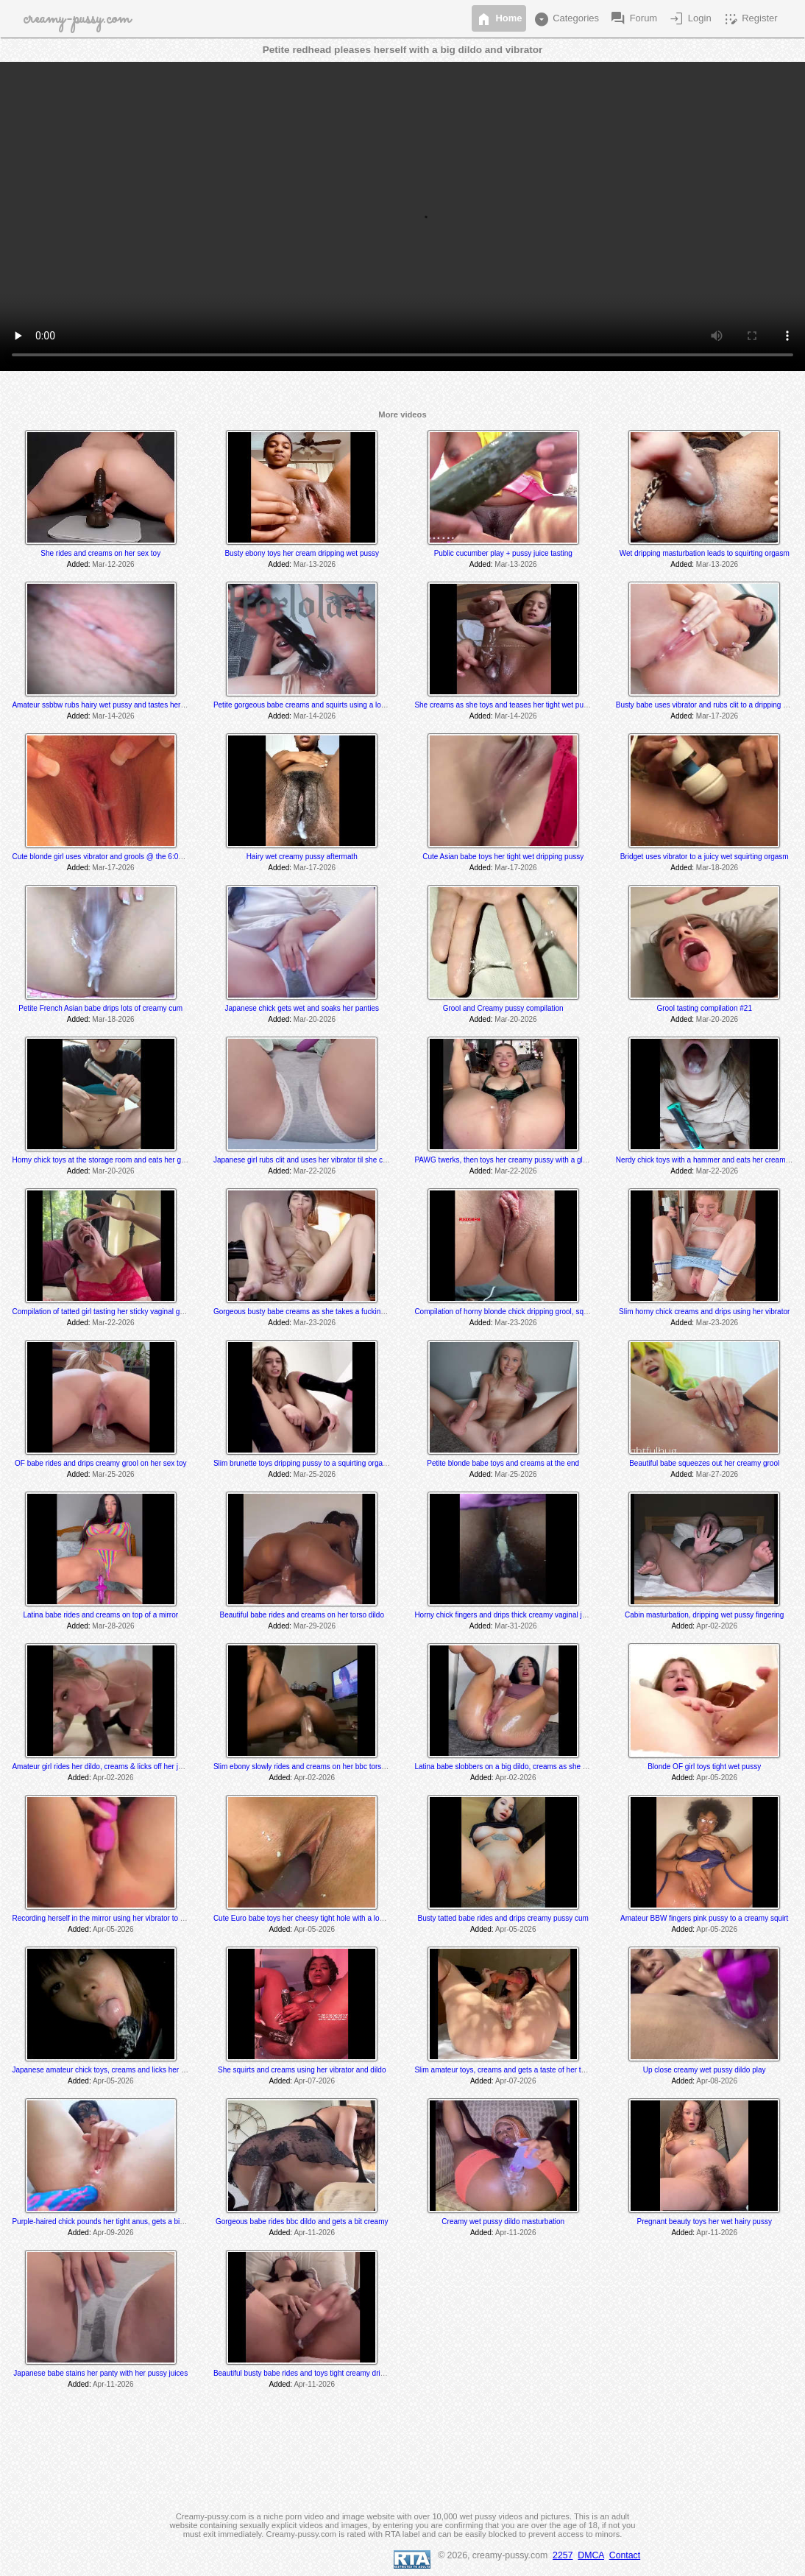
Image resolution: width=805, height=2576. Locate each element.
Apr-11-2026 (314, 2233)
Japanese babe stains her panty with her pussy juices (100, 2373)
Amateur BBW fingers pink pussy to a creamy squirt (704, 1918)
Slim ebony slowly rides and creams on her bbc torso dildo (308, 1766)
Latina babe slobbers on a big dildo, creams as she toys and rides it (524, 1766)
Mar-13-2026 (315, 564)
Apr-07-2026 (314, 2081)
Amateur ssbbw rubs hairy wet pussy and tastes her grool (105, 705)
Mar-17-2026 (717, 716)
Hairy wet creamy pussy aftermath (302, 857)
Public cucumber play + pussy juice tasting (503, 553)
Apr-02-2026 (716, 1626)
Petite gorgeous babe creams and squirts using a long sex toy (314, 705)
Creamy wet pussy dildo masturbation (502, 2221)
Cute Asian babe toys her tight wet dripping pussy (503, 857)
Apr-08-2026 (716, 2081)
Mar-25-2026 (113, 1474)
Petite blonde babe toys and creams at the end (503, 1463)
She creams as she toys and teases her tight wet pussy (504, 705)
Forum (633, 19)
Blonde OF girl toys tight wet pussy (704, 1766)
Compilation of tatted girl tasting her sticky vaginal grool (102, 1312)
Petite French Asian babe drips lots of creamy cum (100, 1008)
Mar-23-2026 (315, 1323)
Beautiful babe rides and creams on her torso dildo (301, 1615)
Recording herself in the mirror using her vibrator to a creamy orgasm (124, 1918)
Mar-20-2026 (315, 1019)
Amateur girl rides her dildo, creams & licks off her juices (103, 1766)
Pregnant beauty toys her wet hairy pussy (703, 2221)
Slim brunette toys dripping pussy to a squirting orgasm (302, 1463)
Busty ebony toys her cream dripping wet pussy (301, 553)
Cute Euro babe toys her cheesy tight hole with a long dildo (309, 1918)
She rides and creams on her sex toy (100, 553)
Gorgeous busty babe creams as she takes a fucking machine (313, 1312)
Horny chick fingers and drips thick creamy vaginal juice (504, 1615)
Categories (566, 19)
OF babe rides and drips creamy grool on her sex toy (100, 1463)
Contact (624, 2555)
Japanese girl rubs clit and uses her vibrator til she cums (305, 1160)
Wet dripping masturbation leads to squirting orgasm (705, 553)
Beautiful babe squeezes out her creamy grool (704, 1463)
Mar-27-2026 (717, 1474)
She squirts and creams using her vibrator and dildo (302, 2070)
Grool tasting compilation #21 (704, 1008)
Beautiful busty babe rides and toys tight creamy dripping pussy (316, 2373)
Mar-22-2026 (315, 1171)
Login (689, 19)
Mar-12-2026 (113, 564)
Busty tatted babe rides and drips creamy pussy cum (503, 1918)
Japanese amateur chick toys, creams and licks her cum (103, 2070)
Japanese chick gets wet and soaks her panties (301, 1008)
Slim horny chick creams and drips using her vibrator (704, 1312)
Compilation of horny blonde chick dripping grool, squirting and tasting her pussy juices (555, 1312)
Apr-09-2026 (113, 2233)
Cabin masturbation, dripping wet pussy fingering (704, 1615)
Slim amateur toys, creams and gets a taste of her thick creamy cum (525, 2070)
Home (498, 19)
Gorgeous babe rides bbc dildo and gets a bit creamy (302, 2221)
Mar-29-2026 (315, 1626)
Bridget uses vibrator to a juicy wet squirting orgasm (704, 857)
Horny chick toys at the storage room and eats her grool (102, 1160)
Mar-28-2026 (113, 1626)
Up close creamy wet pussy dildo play (704, 2070)
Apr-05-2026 (716, 1778)
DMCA (591, 2555)
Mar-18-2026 (717, 868)
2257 (562, 2555)
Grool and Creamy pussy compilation (503, 1008)
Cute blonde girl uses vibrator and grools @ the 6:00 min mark (113, 857)
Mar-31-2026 (515, 1626)
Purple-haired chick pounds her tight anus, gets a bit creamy (110, 2221)
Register (750, 19)
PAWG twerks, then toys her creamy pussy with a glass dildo (512, 1160)
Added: (79, 564)
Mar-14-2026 (113, 716)
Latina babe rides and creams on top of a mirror (100, 1615)
